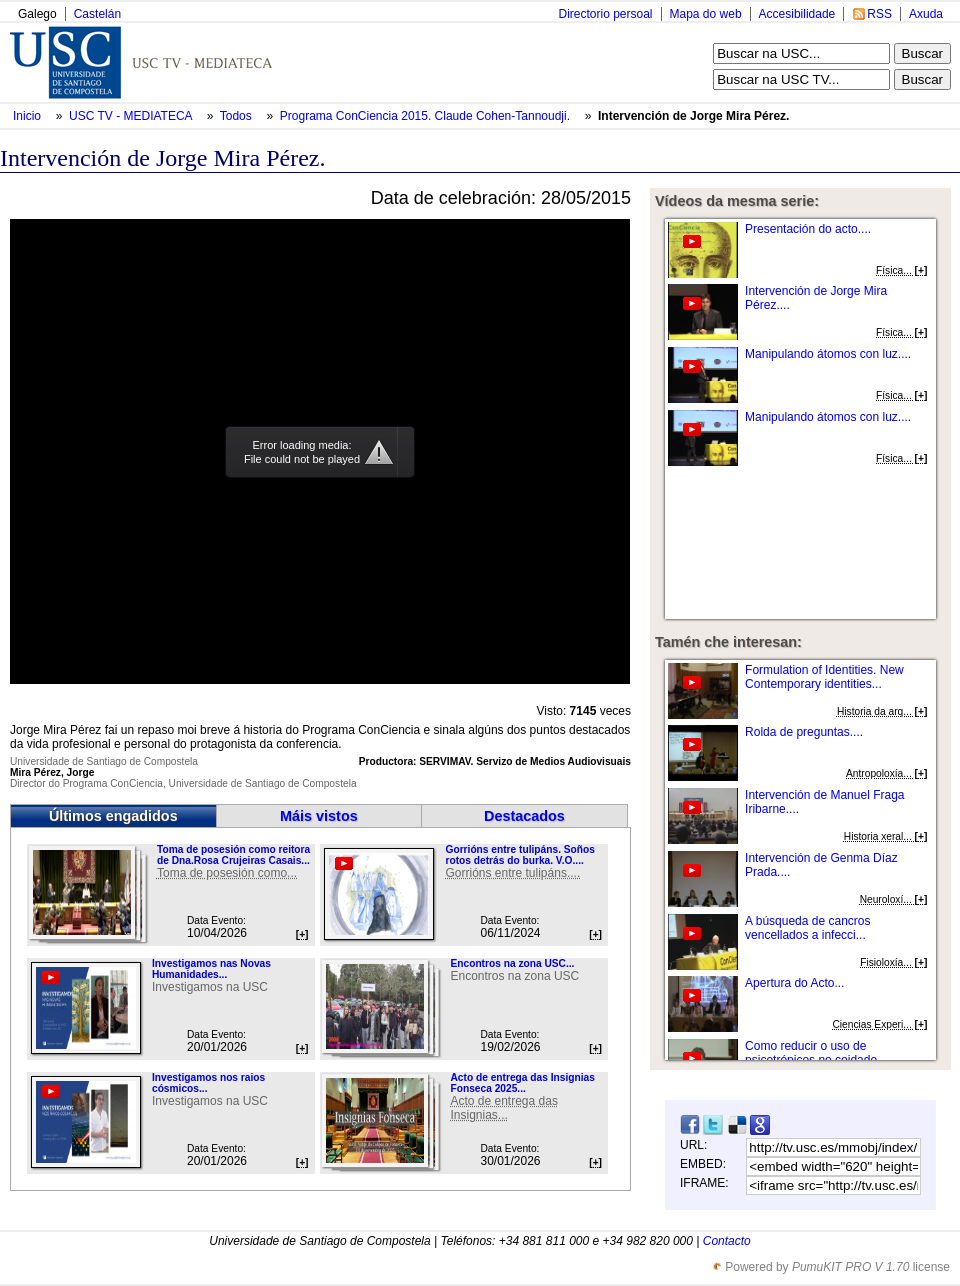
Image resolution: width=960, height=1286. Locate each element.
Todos (237, 116)
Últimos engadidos (113, 816)
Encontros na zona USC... (512, 963)
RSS (879, 14)
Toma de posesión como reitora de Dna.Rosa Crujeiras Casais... (233, 855)
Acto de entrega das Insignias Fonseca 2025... (522, 1083)
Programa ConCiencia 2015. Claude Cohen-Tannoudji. (427, 116)
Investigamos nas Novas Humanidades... (211, 969)
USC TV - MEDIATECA (132, 116)
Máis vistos (319, 816)
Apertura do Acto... (794, 983)
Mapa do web (706, 14)
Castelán (97, 14)
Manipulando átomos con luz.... (828, 354)
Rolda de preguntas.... (804, 732)
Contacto (727, 1241)
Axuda (926, 14)
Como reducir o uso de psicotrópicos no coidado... (816, 1053)
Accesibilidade (797, 14)
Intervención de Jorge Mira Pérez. (693, 116)
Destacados (524, 816)
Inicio (28, 116)
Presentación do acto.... (808, 229)
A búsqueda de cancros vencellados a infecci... (807, 928)
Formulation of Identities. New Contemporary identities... (824, 677)
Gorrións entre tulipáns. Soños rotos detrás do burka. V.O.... (519, 855)
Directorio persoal (605, 14)
